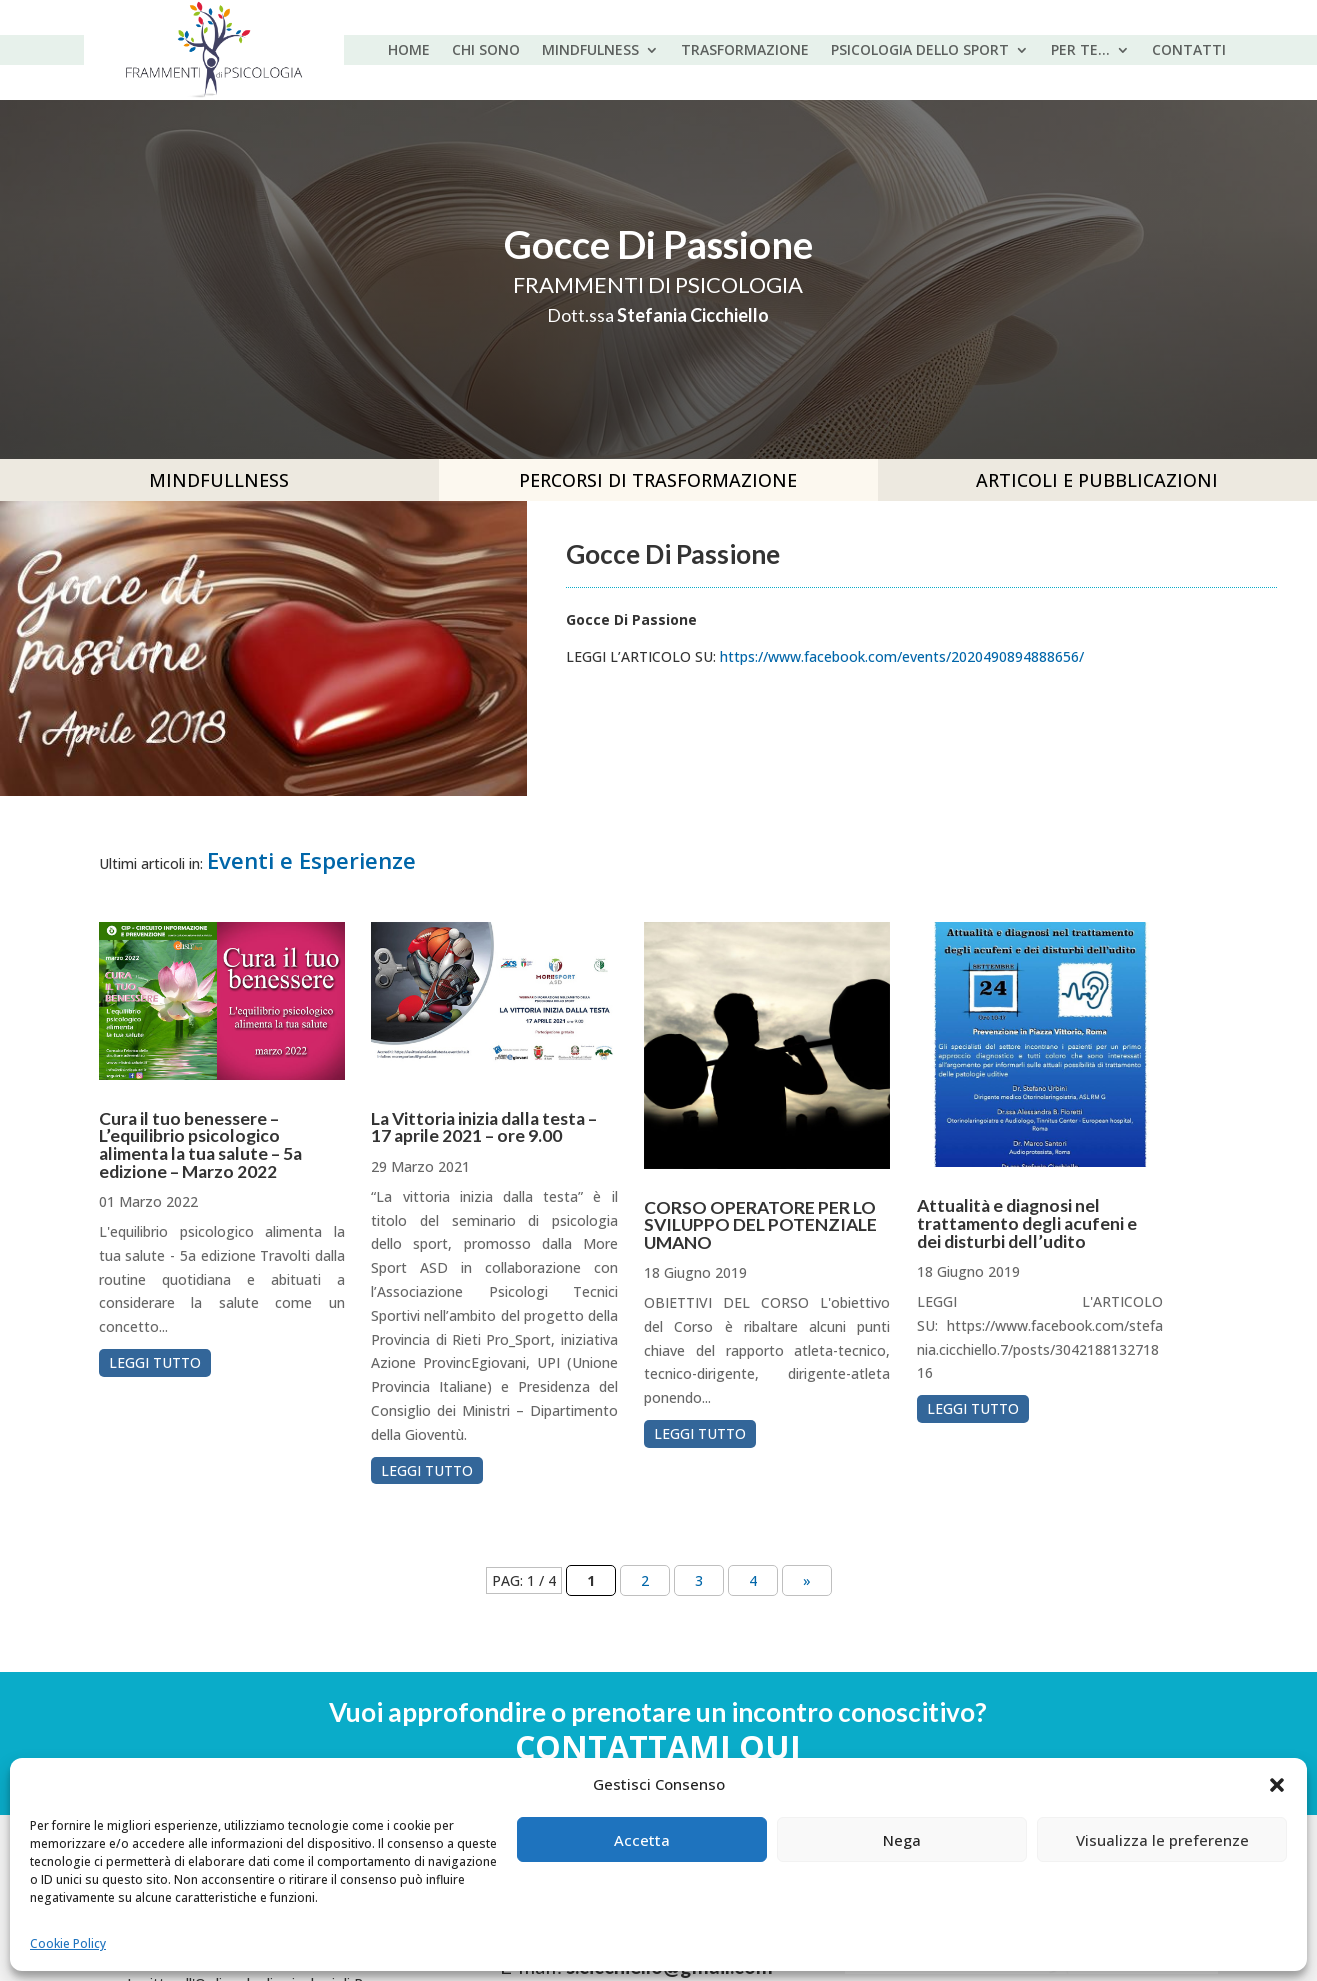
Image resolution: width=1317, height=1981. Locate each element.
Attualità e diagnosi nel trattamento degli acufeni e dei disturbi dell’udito (1027, 1223)
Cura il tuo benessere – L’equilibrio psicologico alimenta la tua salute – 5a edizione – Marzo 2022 (200, 1145)
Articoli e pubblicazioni (1097, 480)
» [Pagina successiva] (807, 1580)
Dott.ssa (658, 315)
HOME (409, 51)
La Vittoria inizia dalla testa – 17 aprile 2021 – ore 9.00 (484, 1127)
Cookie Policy (68, 1943)
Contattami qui (658, 1746)
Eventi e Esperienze (311, 860)
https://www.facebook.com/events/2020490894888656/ (902, 656)
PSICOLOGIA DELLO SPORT (920, 51)
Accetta (642, 1840)
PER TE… (1080, 51)
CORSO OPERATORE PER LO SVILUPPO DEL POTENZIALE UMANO (760, 1225)
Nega (902, 1840)
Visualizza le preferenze (1162, 1840)
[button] (1277, 1785)
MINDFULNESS (590, 51)
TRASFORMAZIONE (745, 51)
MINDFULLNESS (219, 480)
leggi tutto (155, 1362)
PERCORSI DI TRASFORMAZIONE (658, 480)
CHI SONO (486, 51)
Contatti (1189, 51)
